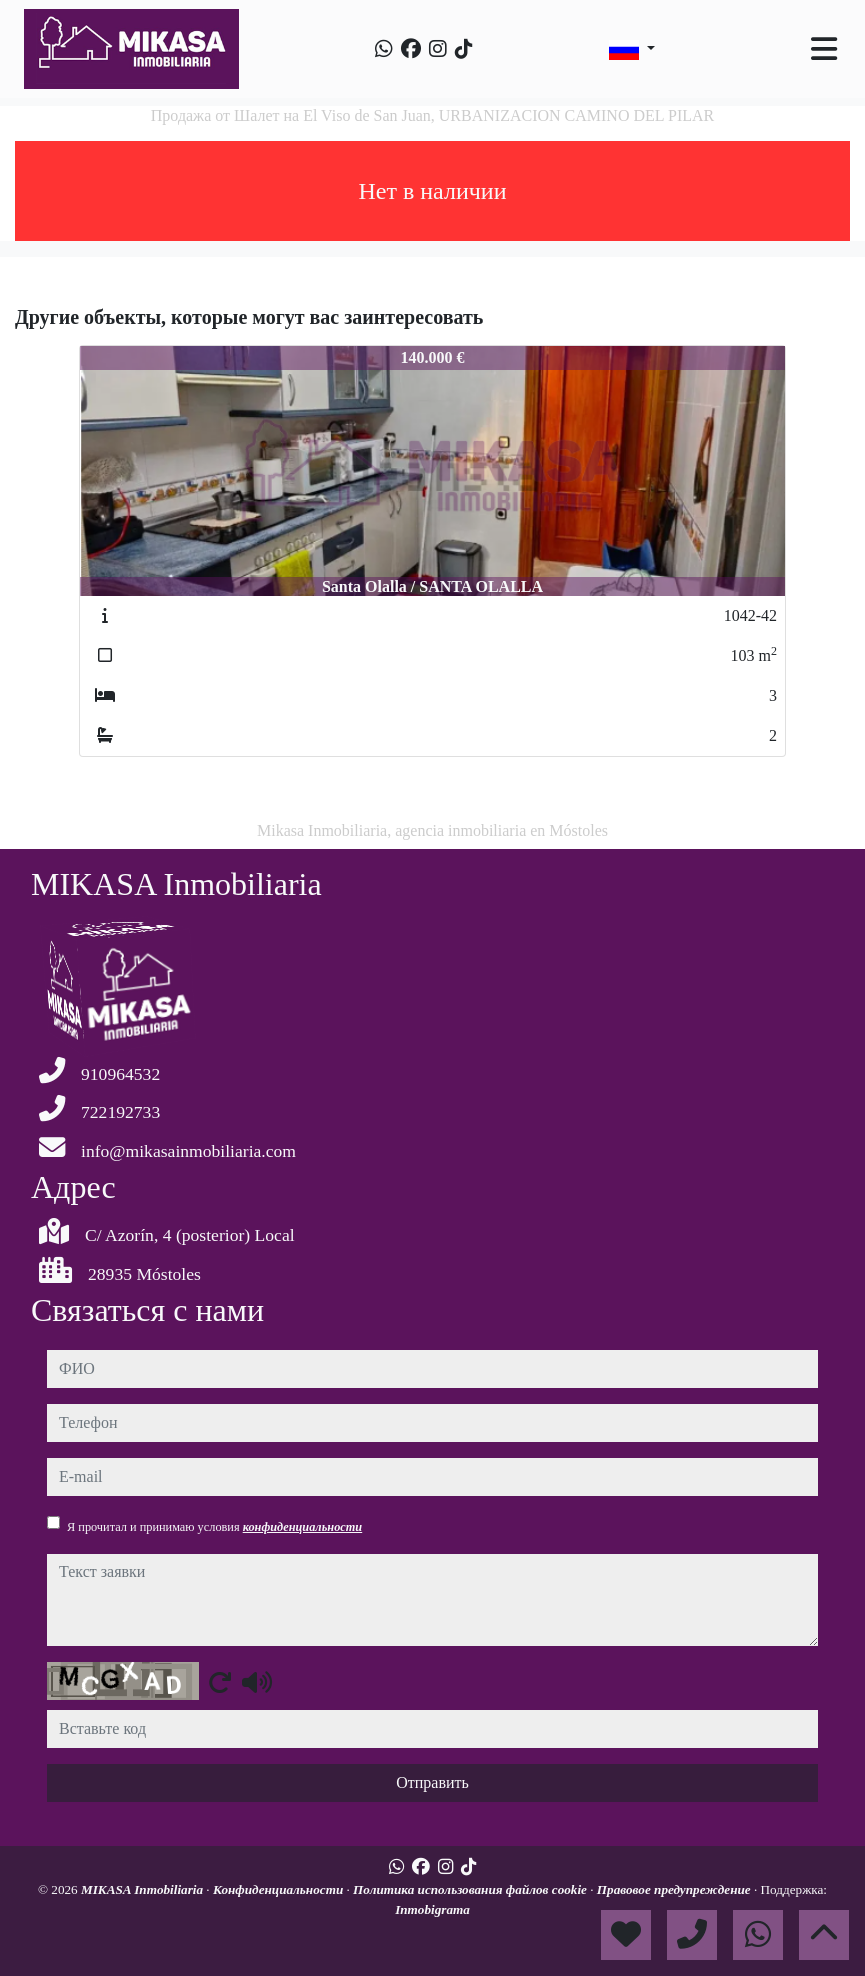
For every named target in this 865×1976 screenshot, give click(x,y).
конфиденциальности (303, 1527)
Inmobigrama (432, 1909)
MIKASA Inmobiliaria (143, 1889)
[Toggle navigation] (824, 49)
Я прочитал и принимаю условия (214, 1527)
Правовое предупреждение (675, 1889)
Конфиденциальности (280, 1889)
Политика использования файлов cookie (471, 1889)
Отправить (432, 1782)
